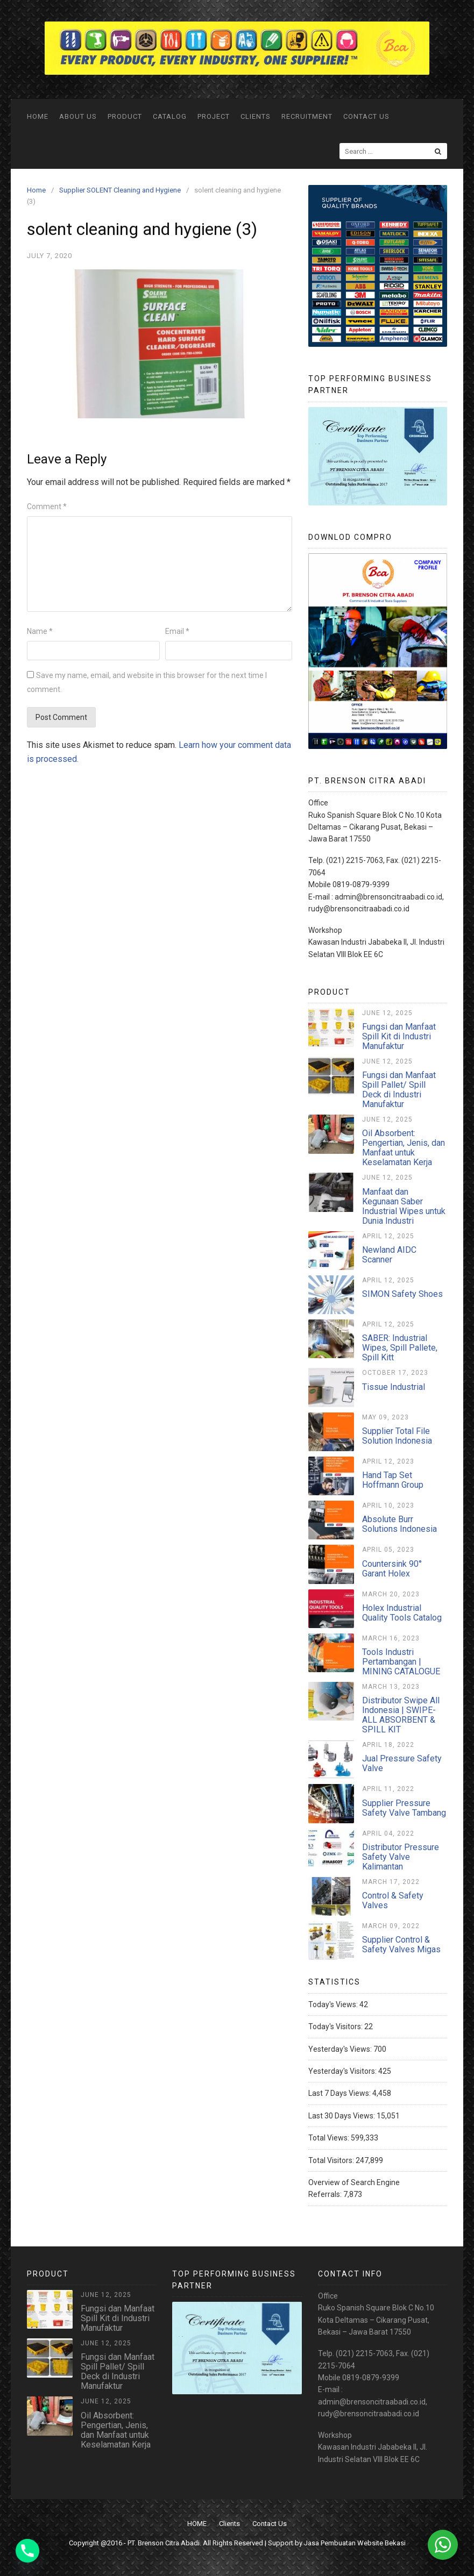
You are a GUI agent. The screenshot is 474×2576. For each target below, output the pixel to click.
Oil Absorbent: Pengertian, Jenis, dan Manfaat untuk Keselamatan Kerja (403, 1147)
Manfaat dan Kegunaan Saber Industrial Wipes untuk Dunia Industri (403, 1206)
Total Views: (329, 2137)
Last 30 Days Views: (342, 2115)
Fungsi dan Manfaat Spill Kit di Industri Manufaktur (399, 1036)
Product (125, 116)
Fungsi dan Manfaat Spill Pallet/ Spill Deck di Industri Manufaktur (399, 1089)
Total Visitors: (332, 2160)
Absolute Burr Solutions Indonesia (399, 1524)
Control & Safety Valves (392, 1900)
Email (177, 631)
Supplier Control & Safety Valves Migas (401, 1944)
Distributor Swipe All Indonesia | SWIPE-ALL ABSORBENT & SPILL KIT (401, 1715)
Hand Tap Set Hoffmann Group (392, 1480)
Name (40, 631)
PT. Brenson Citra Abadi (164, 2543)
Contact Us (366, 116)
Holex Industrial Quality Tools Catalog (402, 1613)
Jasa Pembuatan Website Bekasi (355, 2543)
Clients (255, 116)
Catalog (170, 116)
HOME (37, 116)
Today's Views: (333, 2004)
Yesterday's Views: (340, 2049)
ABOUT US (78, 116)
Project (213, 116)
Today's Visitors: (336, 2026)
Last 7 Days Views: (340, 2093)
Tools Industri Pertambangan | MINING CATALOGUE (401, 1661)
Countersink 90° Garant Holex (392, 1569)
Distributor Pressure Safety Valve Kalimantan (400, 1857)
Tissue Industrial (393, 1387)
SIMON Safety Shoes (402, 1294)
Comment (47, 506)
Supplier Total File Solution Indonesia (397, 1436)
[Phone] (27, 2551)
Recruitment (306, 116)
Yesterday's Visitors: (343, 2071)
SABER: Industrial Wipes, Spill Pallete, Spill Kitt (399, 1347)
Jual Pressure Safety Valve (402, 1763)
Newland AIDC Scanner (389, 1255)
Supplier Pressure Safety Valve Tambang (404, 1808)
